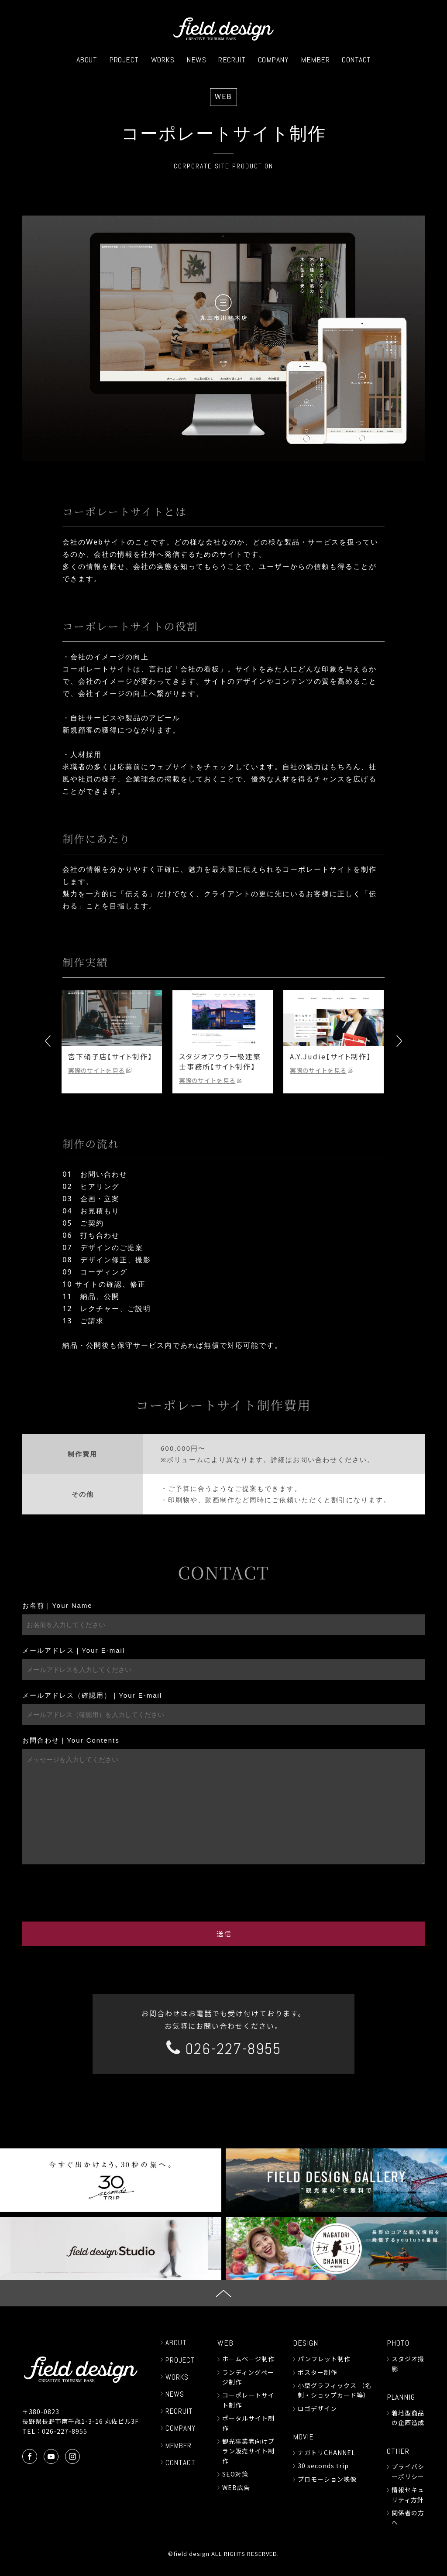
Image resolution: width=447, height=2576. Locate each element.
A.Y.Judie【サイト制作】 (331, 1056)
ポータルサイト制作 (248, 2423)
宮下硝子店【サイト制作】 (111, 1056)
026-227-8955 (223, 2049)
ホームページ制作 (248, 2358)
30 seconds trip (323, 2465)
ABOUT (86, 60)
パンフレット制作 (324, 2358)
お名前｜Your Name (57, 1605)
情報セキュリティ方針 (408, 2494)
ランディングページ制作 (248, 2377)
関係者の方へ (408, 2517)
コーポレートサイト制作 (248, 2400)
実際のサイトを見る (97, 1070)
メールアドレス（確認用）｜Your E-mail (92, 1695)
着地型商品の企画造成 (408, 2417)
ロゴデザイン (317, 2408)
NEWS (196, 60)
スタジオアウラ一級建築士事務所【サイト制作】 (221, 1061)
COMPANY (273, 60)
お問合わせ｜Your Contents (71, 1740)
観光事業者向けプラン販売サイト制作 (248, 2451)
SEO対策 (235, 2474)
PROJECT (124, 60)
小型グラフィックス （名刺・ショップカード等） (334, 2390)
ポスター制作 (317, 2372)
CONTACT (356, 60)
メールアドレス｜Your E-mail (73, 1650)
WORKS (163, 60)
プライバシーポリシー (408, 2471)
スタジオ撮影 (408, 2363)
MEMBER (315, 60)
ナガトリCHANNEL (326, 2452)
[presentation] (223, 1891)
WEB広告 (236, 2487)
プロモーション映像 (327, 2479)
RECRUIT (232, 60)
